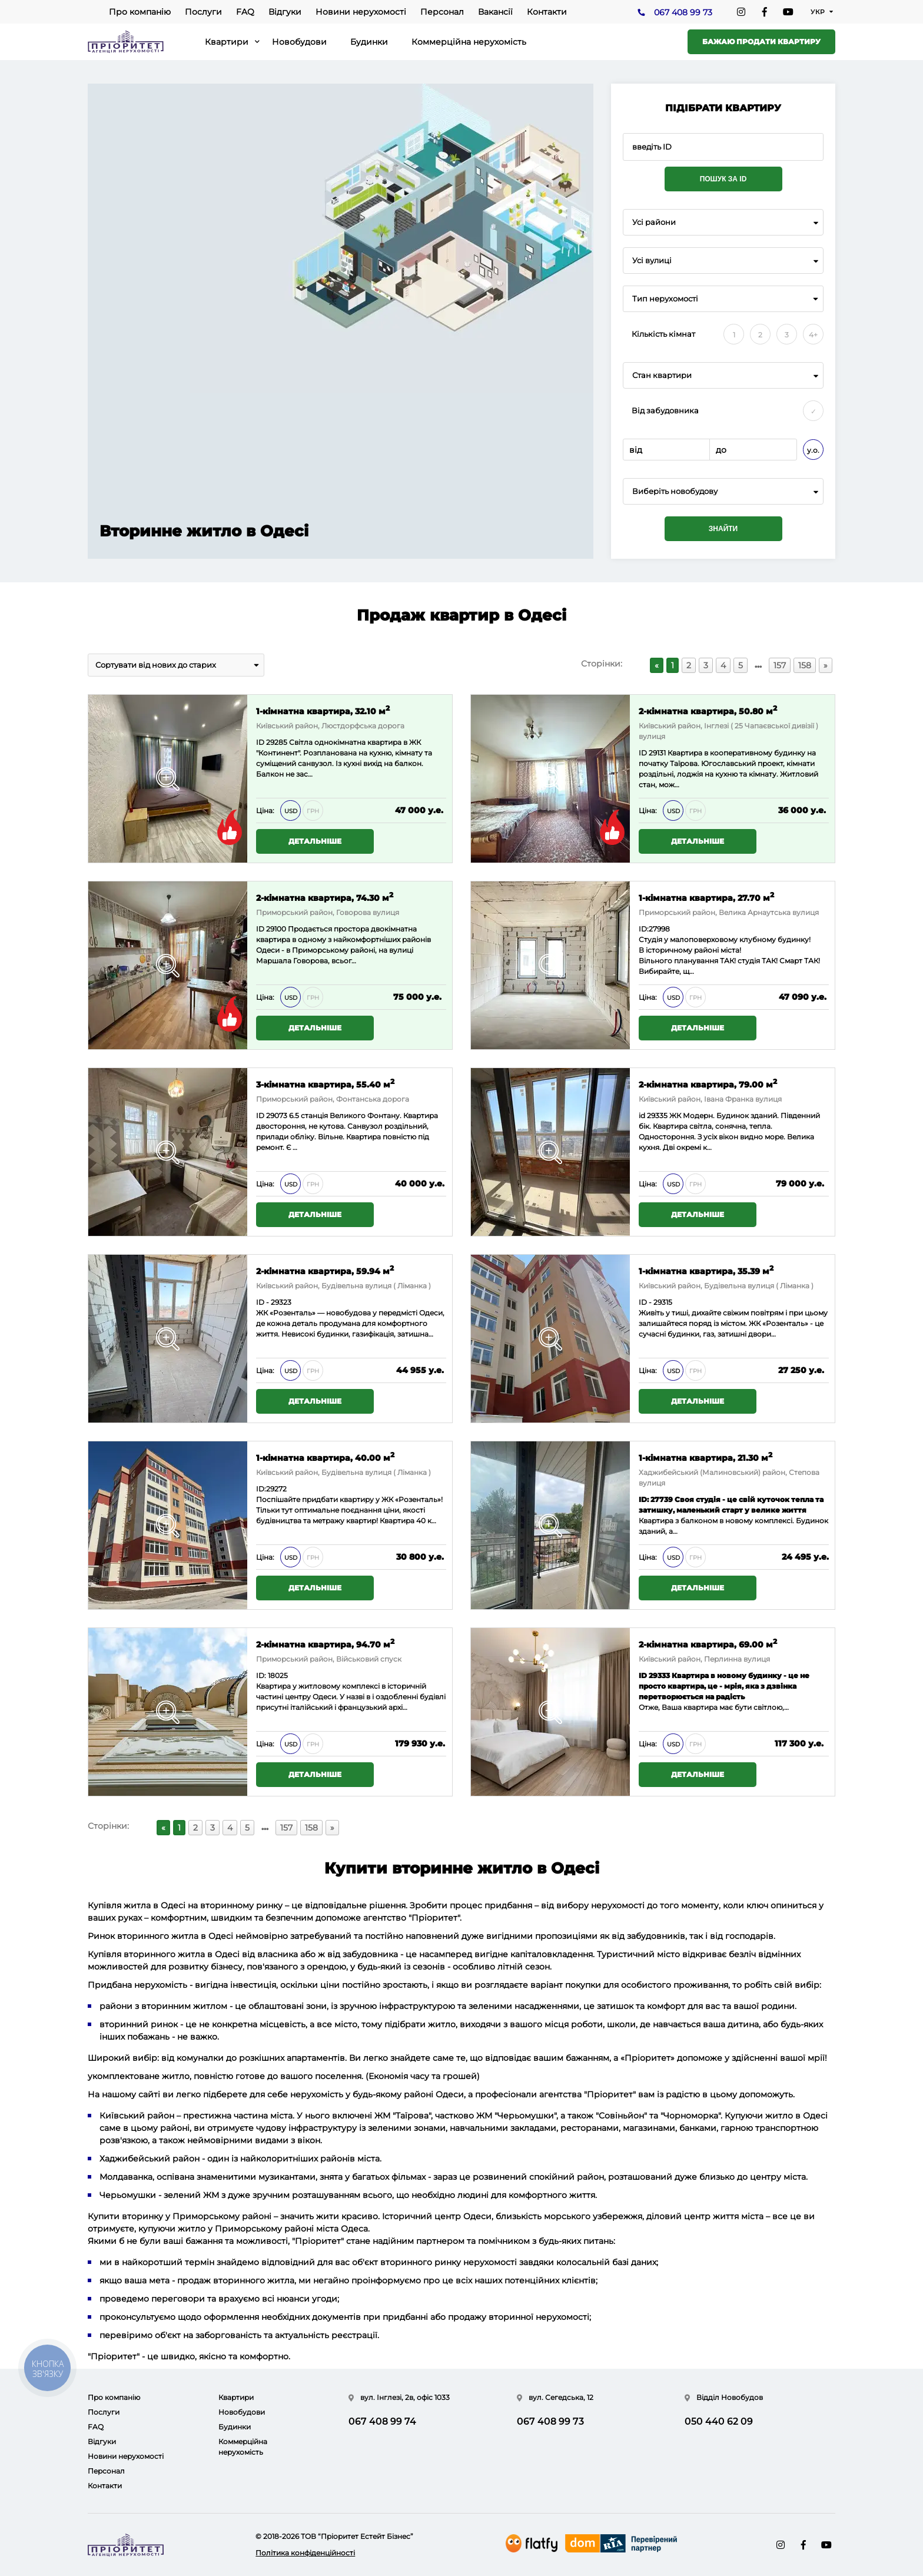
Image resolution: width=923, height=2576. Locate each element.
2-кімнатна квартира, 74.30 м (324, 897)
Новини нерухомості (361, 11)
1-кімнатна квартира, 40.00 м (325, 1457)
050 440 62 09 (719, 2421)
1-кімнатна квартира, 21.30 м (705, 1457)
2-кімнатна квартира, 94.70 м (325, 1643)
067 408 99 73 (683, 12)
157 (779, 665)
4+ (813, 334)
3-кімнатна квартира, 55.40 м (325, 1084)
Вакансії (495, 11)
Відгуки (284, 11)
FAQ (245, 11)
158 (804, 665)
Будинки (369, 42)
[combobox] (723, 222)
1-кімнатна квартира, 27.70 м (706, 897)
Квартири (226, 42)
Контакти (547, 11)
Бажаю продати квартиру (761, 41)
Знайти (723, 529)
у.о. (813, 450)
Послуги (203, 11)
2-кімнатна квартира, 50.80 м (708, 710)
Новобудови (299, 42)
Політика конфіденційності (305, 2552)
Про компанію (140, 11)
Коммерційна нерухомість (468, 42)
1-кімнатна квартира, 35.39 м (706, 1270)
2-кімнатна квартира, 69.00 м (708, 1643)
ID (260, 928)
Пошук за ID (723, 179)
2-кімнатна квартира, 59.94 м (325, 1270)
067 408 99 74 (382, 2421)
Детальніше (314, 841)
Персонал (442, 11)
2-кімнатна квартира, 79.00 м (708, 1084)
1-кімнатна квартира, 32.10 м (323, 710)
